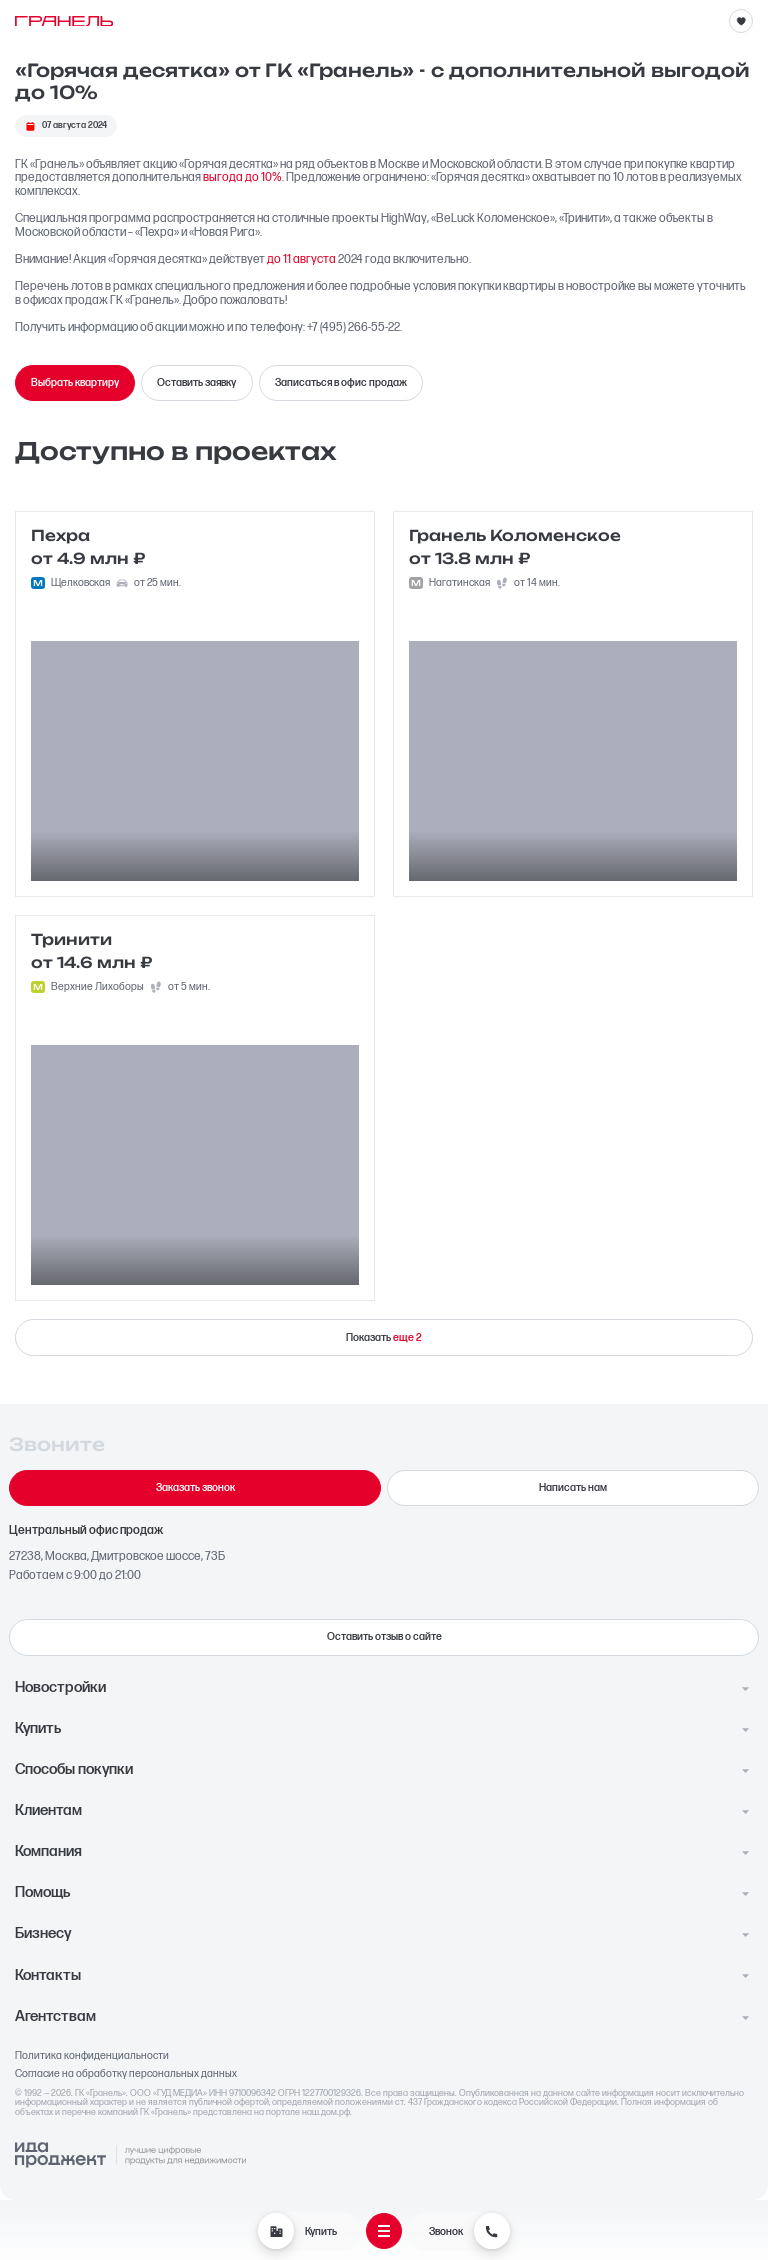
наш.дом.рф (326, 2112)
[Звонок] (492, 2231)
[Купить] (276, 2231)
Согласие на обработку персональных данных (126, 2074)
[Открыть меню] (384, 2231)
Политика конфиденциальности (92, 2056)
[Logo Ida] (130, 2155)
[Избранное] (741, 21)
